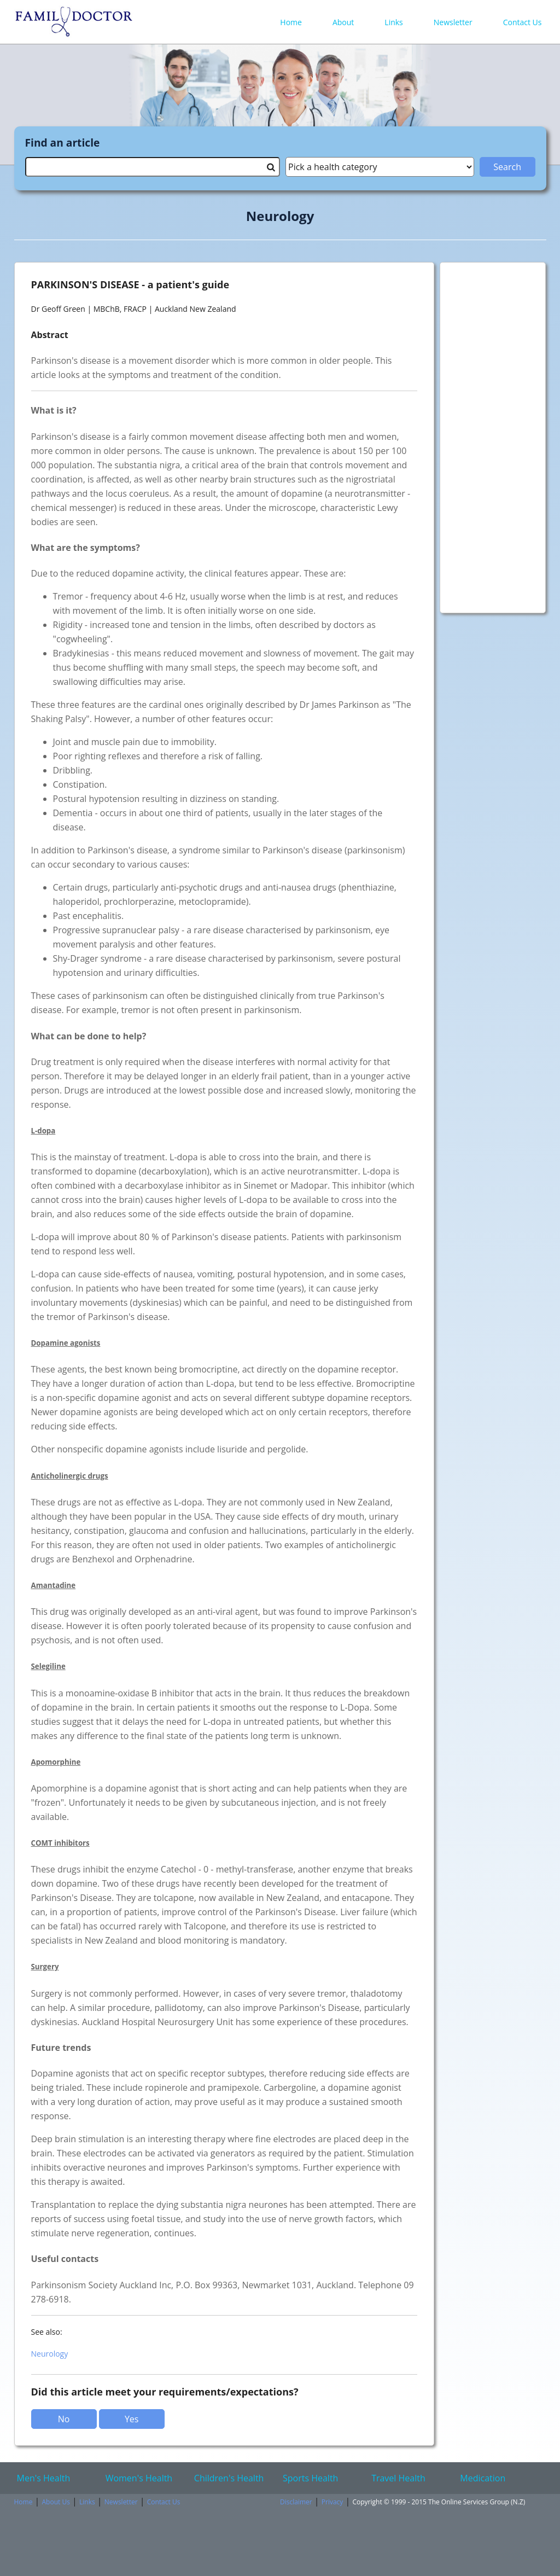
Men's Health (44, 2478)
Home (291, 22)
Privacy (332, 2502)
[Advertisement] (493, 432)
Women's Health (139, 2478)
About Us (56, 2502)
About (343, 22)
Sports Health (310, 2478)
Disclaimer (296, 2502)
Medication (482, 2478)
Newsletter (453, 22)
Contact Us (522, 22)
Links (393, 22)
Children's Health (229, 2478)
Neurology (49, 2353)
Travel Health (398, 2478)
